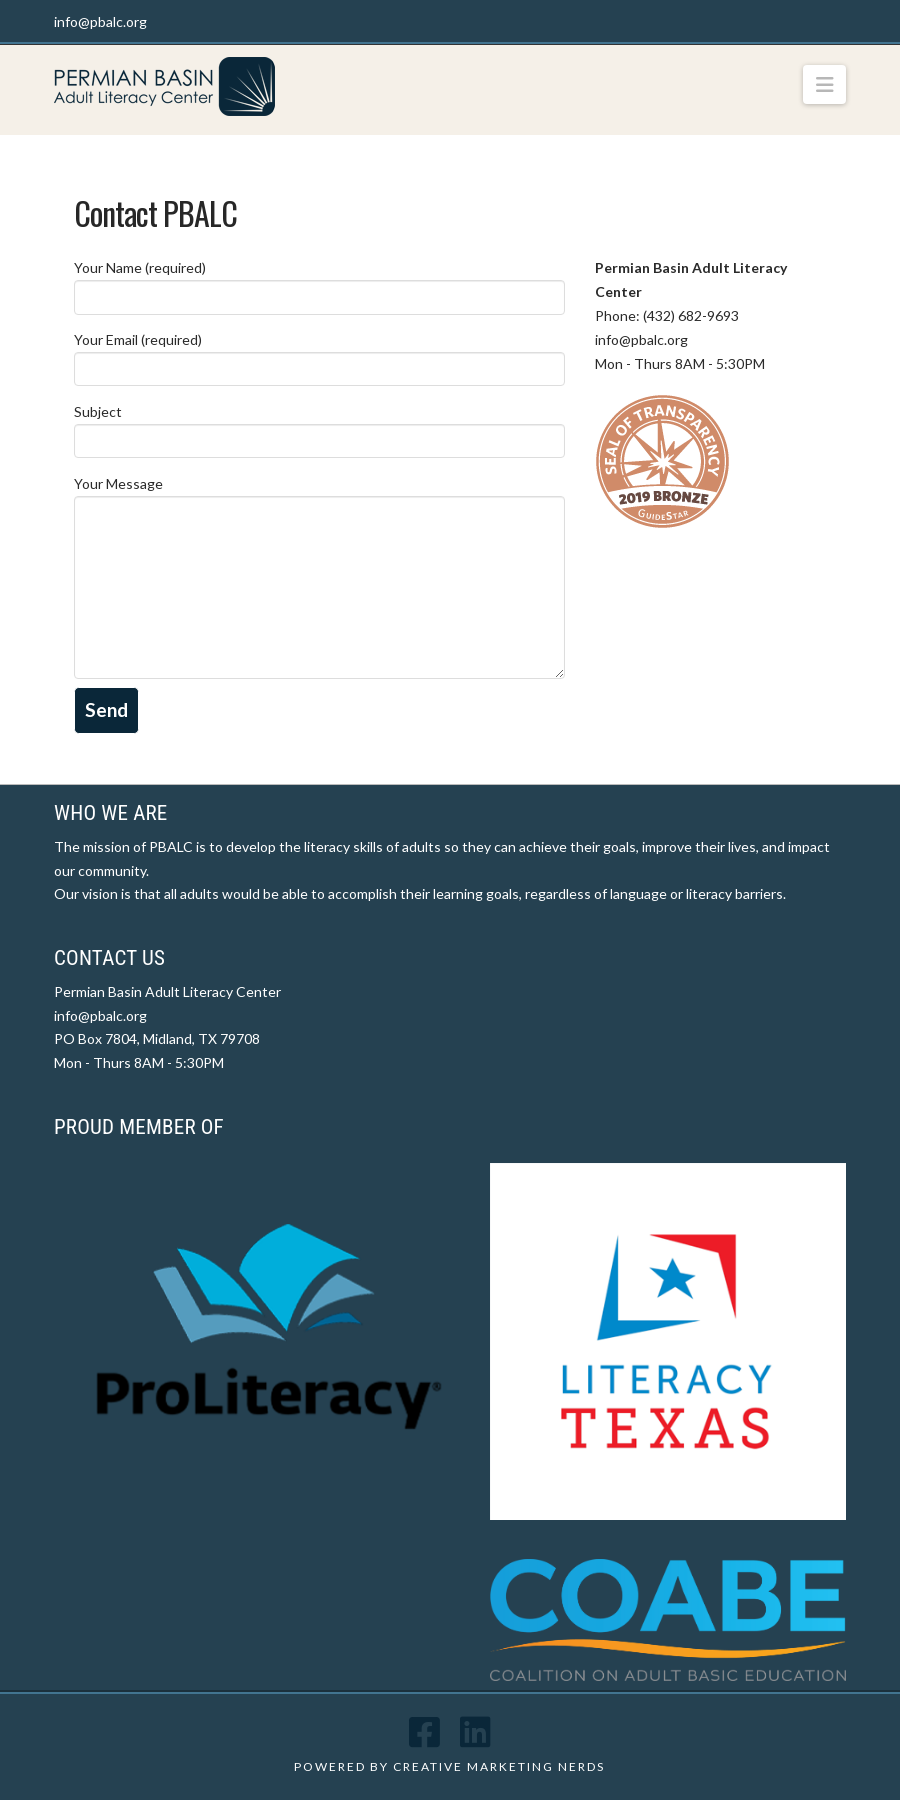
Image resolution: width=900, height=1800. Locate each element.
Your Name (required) (319, 283)
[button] (824, 84)
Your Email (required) (319, 355)
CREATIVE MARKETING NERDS (499, 1766)
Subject (319, 427)
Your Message (319, 495)
